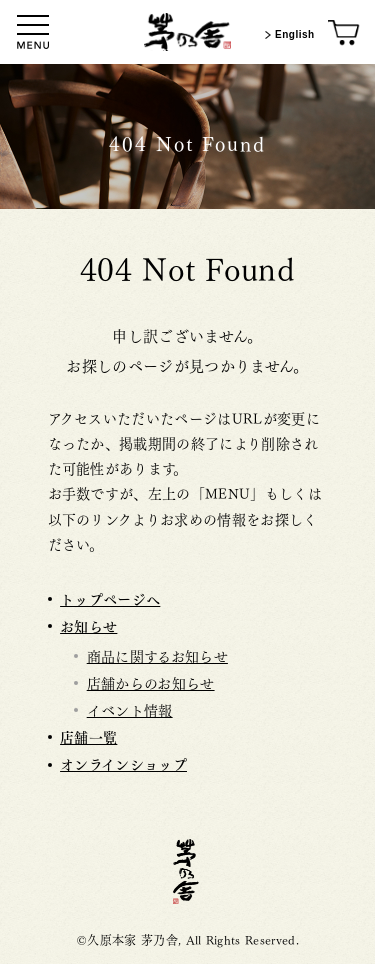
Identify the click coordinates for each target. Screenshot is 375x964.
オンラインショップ (123, 763)
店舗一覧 (88, 736)
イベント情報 (130, 709)
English (287, 35)
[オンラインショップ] (344, 33)
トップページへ (110, 598)
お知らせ (88, 625)
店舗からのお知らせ (151, 682)
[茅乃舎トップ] (188, 32)
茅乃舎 (188, 871)
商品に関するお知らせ (157, 655)
